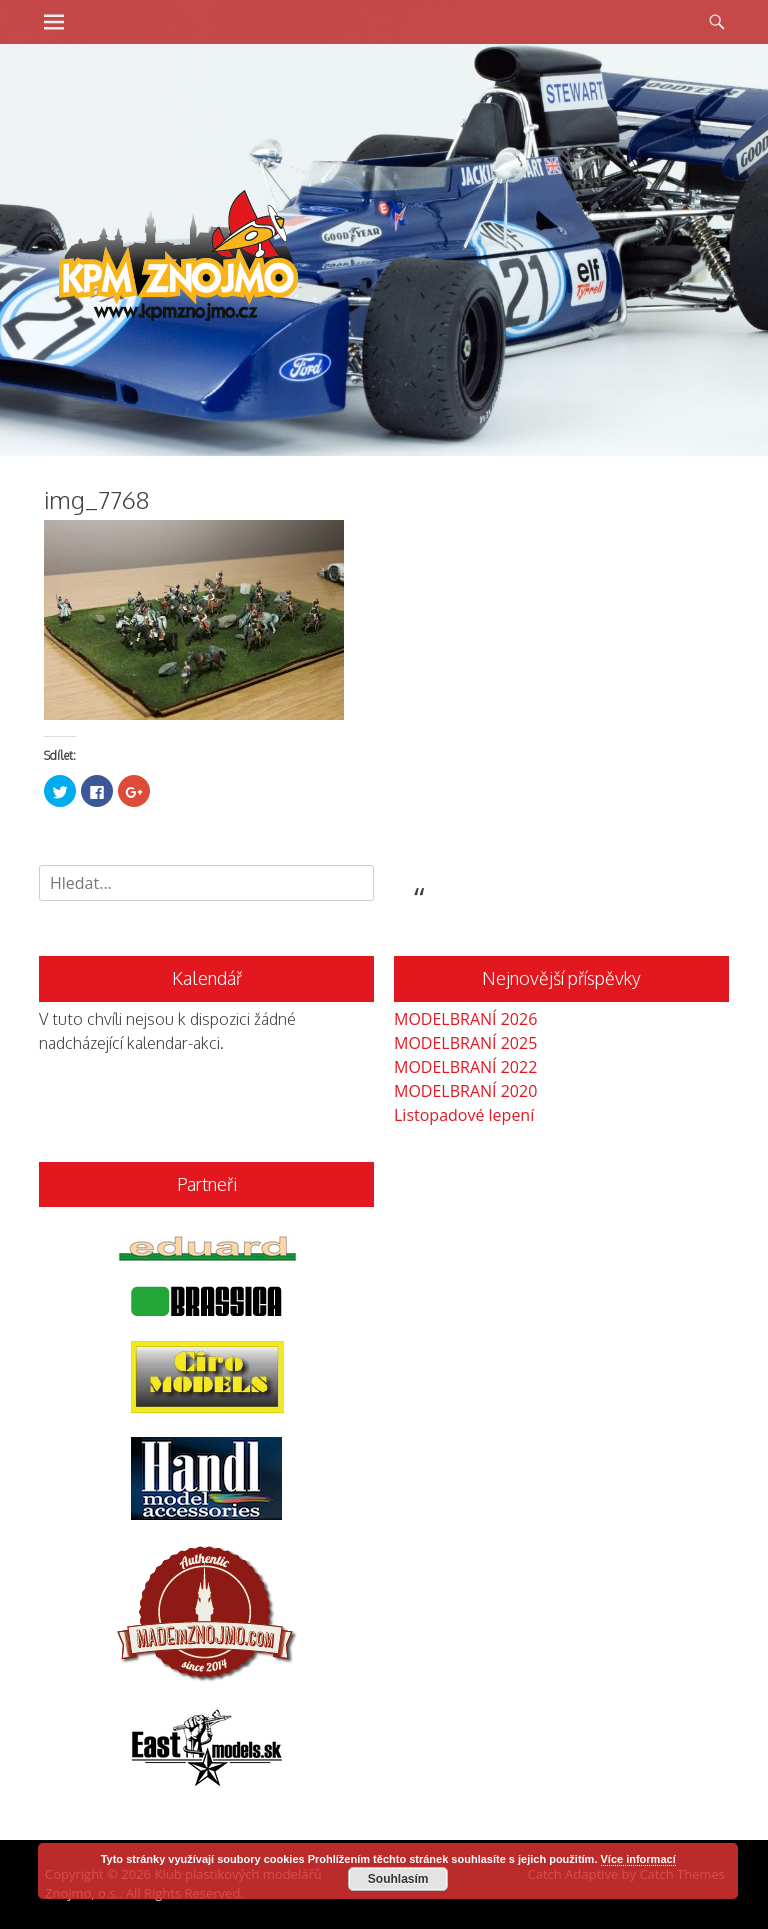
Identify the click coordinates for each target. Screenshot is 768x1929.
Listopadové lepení (464, 1115)
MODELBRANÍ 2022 (465, 1067)
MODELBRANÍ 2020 (465, 1091)
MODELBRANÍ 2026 (465, 1019)
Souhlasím (398, 1879)
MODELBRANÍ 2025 (465, 1043)
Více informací (638, 1859)
